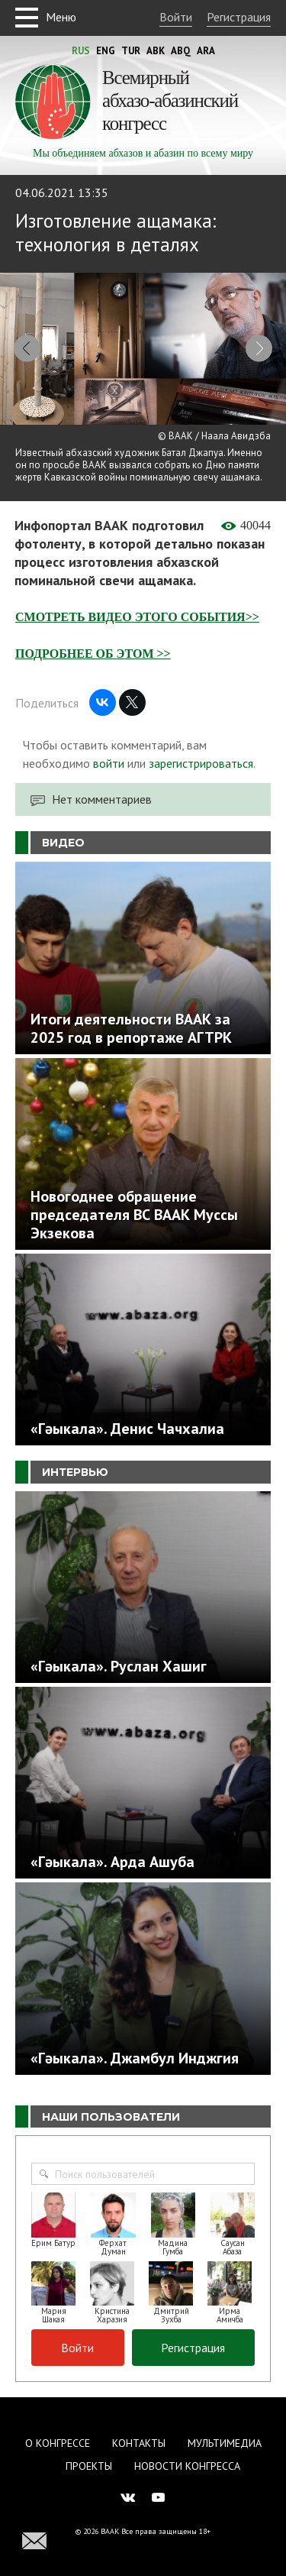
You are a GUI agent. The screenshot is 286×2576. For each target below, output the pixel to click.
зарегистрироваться (201, 763)
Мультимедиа (225, 2443)
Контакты (138, 2443)
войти (108, 763)
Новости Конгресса (187, 2466)
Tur (130, 51)
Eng (105, 51)
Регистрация (239, 16)
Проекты (89, 2466)
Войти (175, 16)
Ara (206, 51)
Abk (155, 51)
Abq (181, 51)
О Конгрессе (57, 2443)
